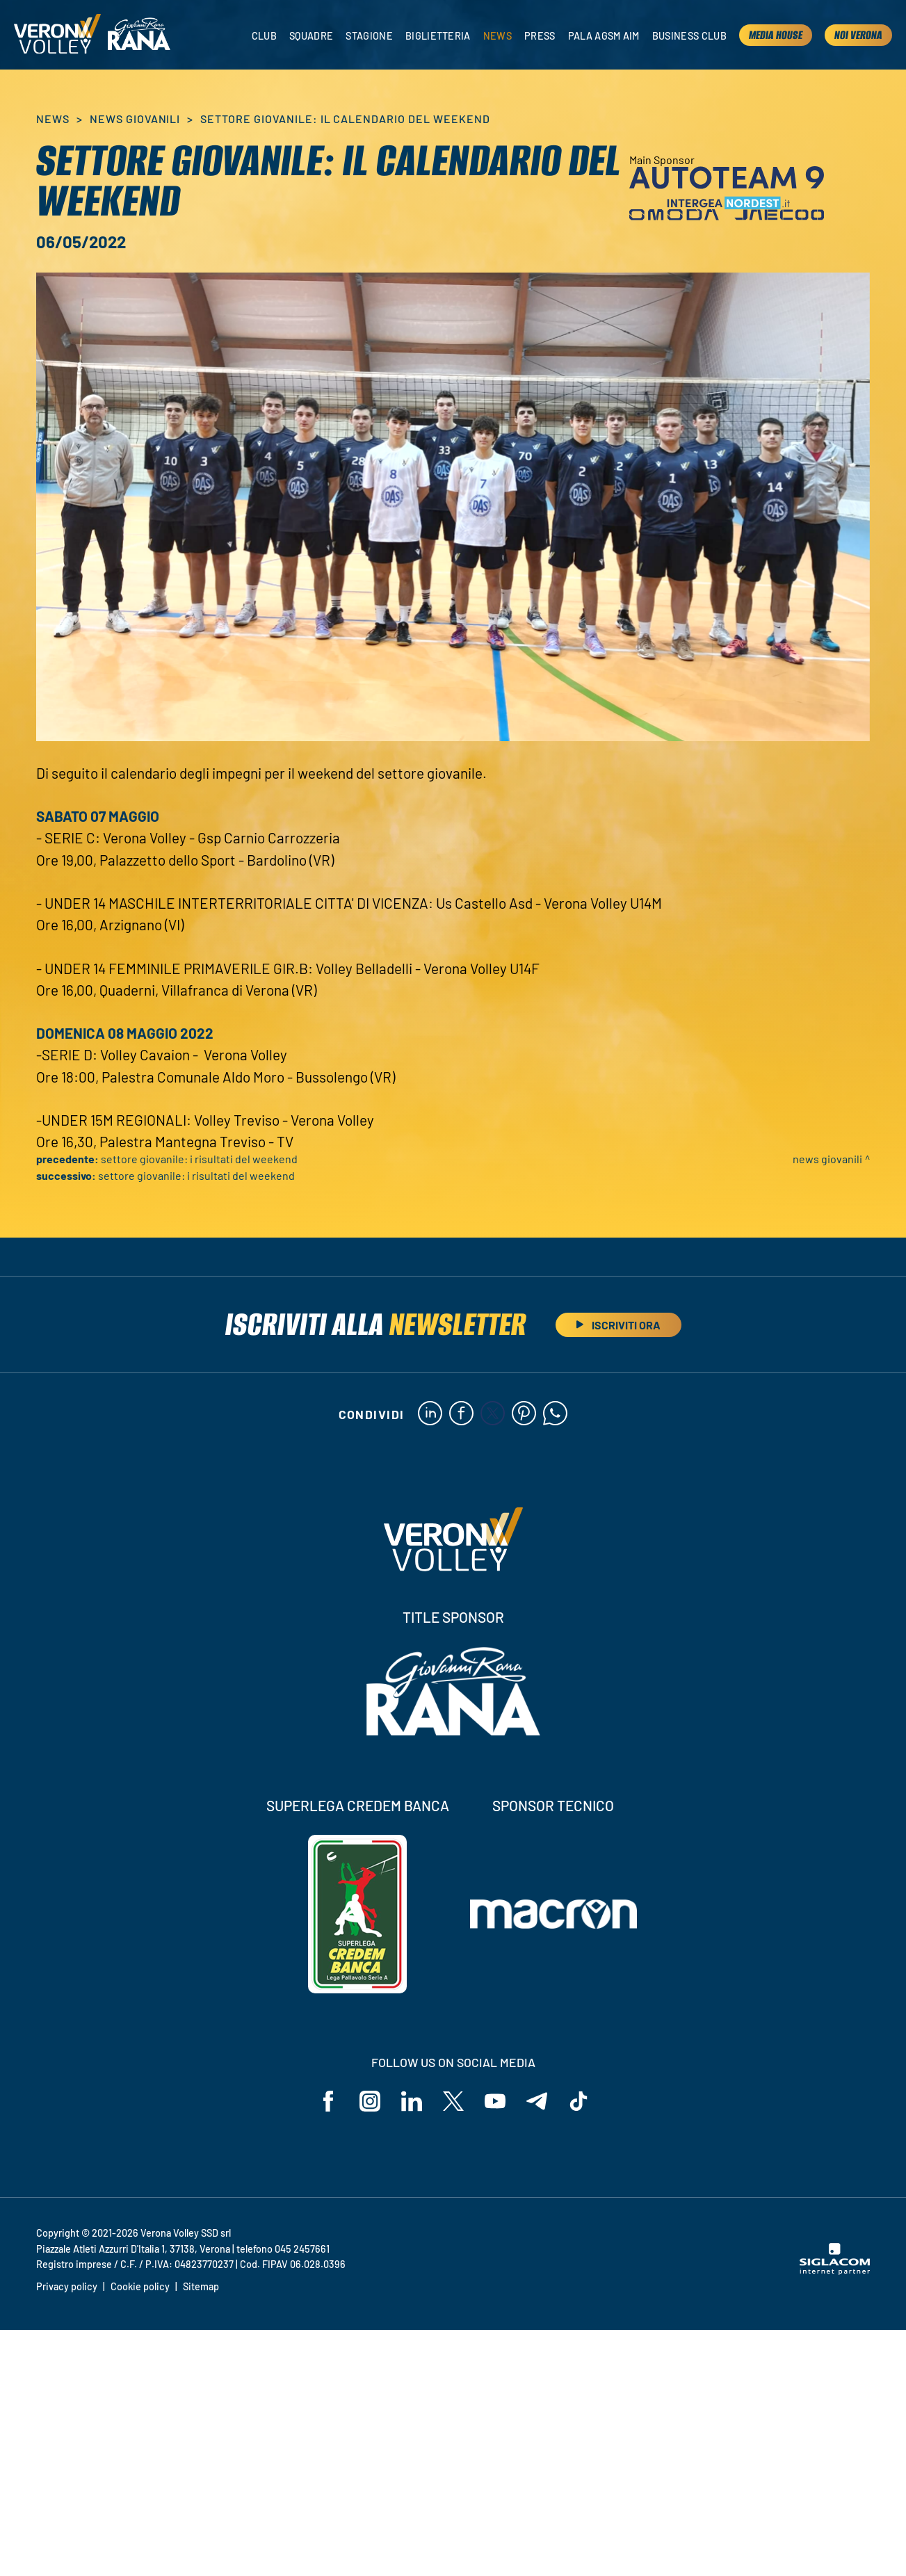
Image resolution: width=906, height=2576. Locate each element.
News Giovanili (135, 118)
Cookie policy (140, 2286)
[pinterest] (524, 1414)
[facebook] (461, 1414)
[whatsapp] (555, 1414)
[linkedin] (430, 1414)
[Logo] (57, 35)
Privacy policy (66, 2286)
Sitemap (201, 2286)
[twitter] (492, 1414)
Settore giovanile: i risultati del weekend (199, 1158)
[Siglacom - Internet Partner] (835, 2271)
